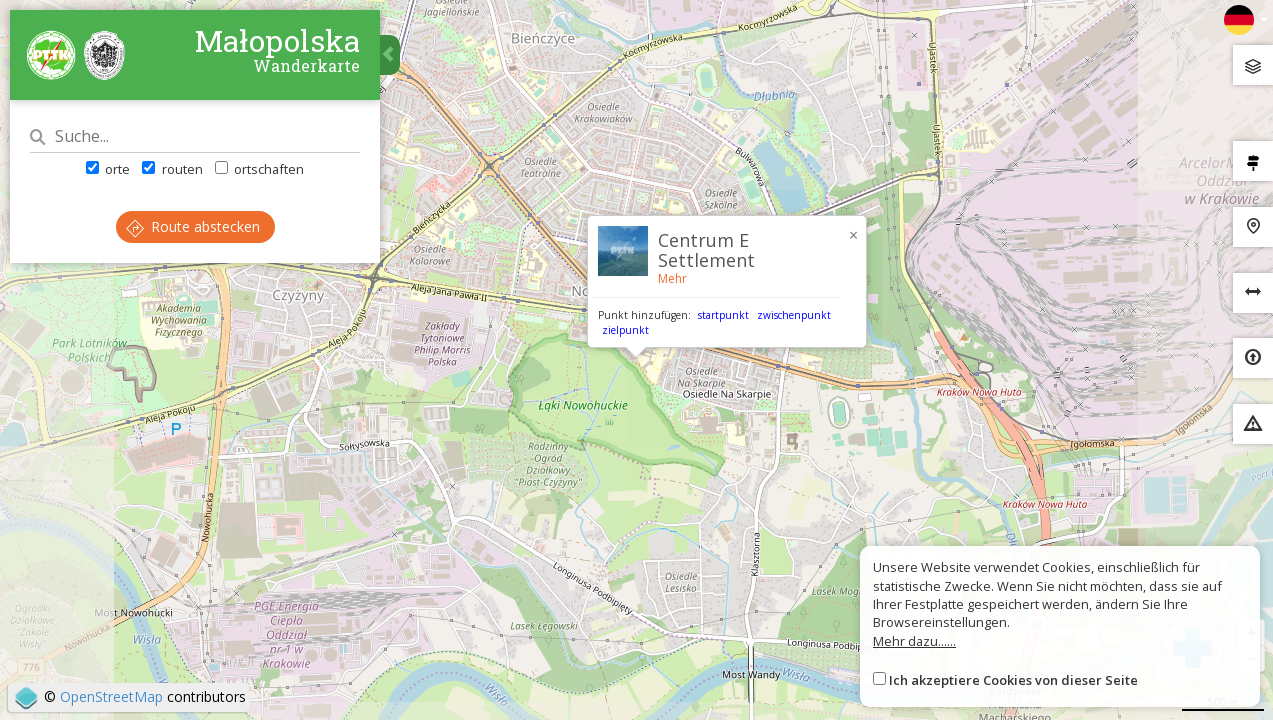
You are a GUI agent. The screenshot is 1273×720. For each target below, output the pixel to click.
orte (108, 169)
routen (172, 169)
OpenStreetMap (111, 696)
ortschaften (259, 169)
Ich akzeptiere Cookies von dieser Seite (1013, 680)
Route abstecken (193, 226)
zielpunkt (625, 330)
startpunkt (723, 315)
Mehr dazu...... (914, 641)
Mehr (672, 278)
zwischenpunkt (794, 315)
